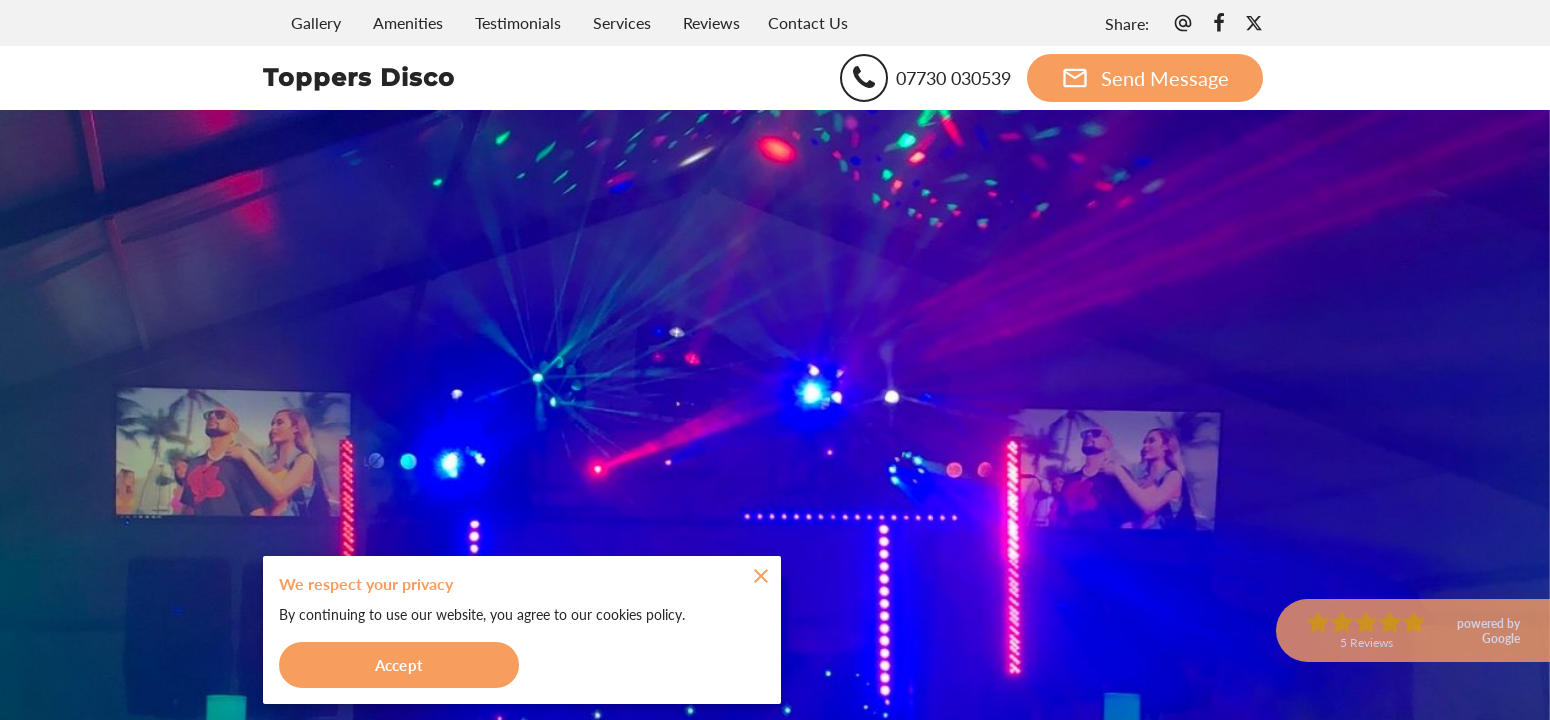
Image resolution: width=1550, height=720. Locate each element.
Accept (399, 663)
